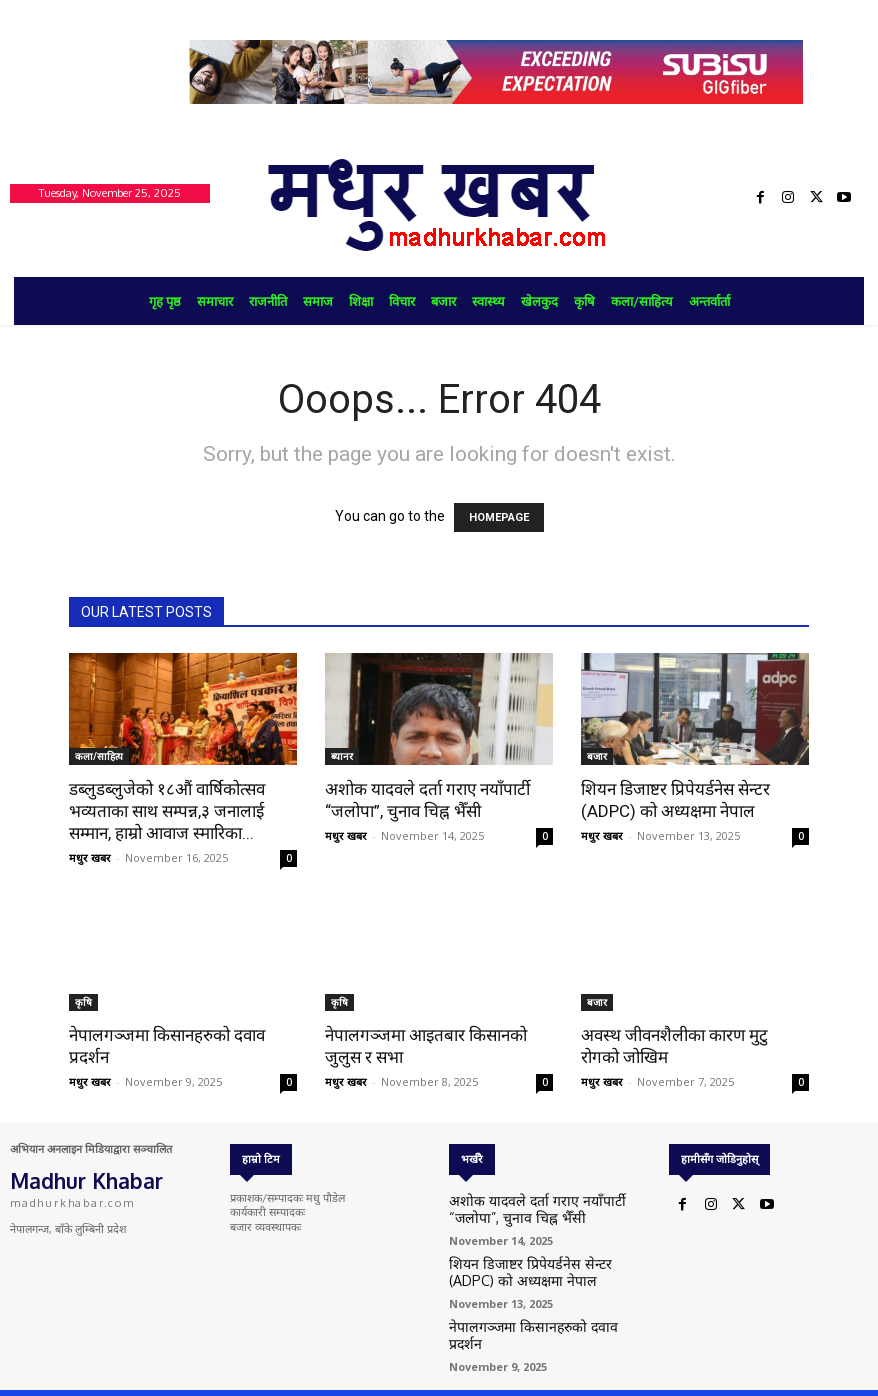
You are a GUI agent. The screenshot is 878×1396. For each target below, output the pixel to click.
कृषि (83, 1002)
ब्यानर (342, 756)
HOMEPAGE (499, 517)
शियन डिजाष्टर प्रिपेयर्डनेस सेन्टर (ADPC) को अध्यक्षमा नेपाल (537, 1266)
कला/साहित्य (99, 756)
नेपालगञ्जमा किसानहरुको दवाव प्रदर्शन (528, 1319)
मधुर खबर (90, 857)
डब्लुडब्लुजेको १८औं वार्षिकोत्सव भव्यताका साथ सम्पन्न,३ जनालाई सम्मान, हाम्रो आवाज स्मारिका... (167, 811)
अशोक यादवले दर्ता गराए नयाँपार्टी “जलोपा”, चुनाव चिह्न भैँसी (536, 1208)
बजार (597, 756)
